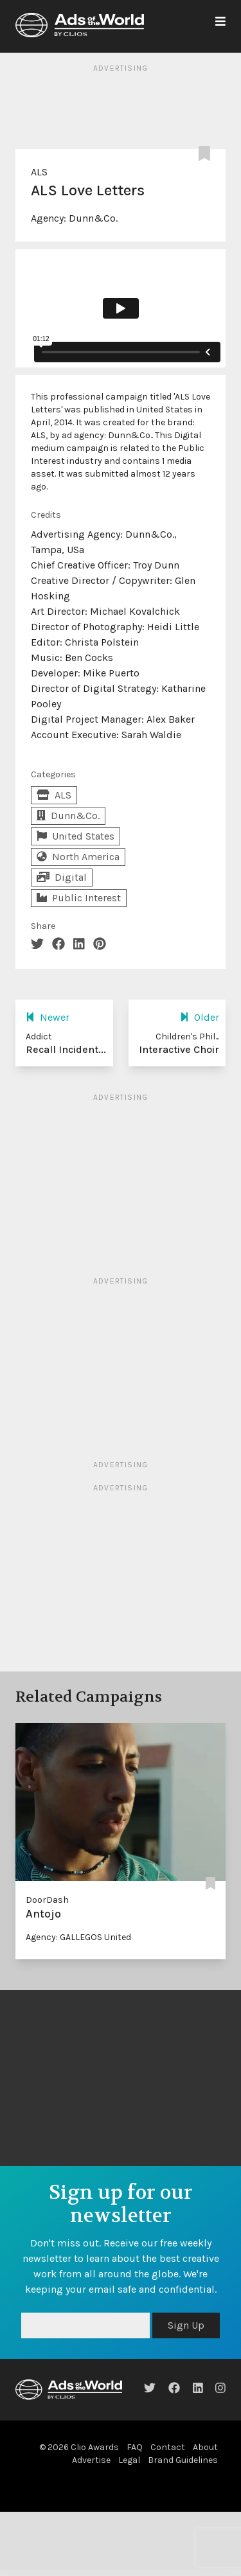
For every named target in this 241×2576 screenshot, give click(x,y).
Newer (47, 1017)
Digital (62, 877)
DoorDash (47, 1899)
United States (75, 836)
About (205, 2447)
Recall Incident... (66, 1049)
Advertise (91, 2460)
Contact (167, 2447)
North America (78, 857)
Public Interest (79, 898)
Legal (129, 2460)
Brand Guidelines (183, 2460)
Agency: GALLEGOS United (78, 1937)
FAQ (135, 2447)
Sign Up (186, 2325)
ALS (39, 172)
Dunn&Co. (93, 218)
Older (199, 1017)
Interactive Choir (179, 1049)
